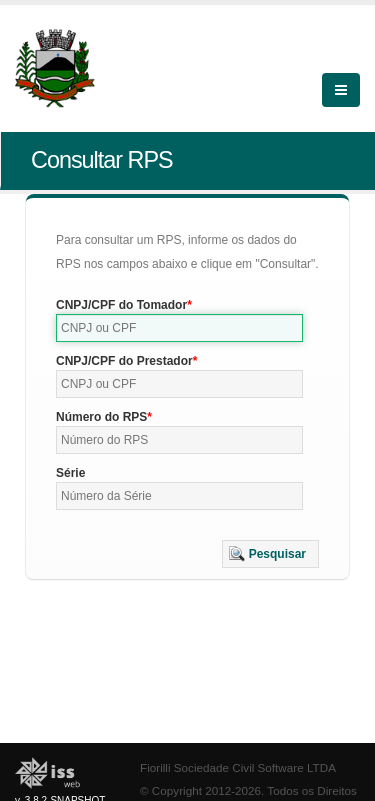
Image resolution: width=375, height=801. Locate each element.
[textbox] (179, 328)
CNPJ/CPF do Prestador (124, 361)
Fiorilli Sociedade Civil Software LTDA (238, 767)
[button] (270, 554)
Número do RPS (101, 417)
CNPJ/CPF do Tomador (121, 305)
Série (70, 473)
